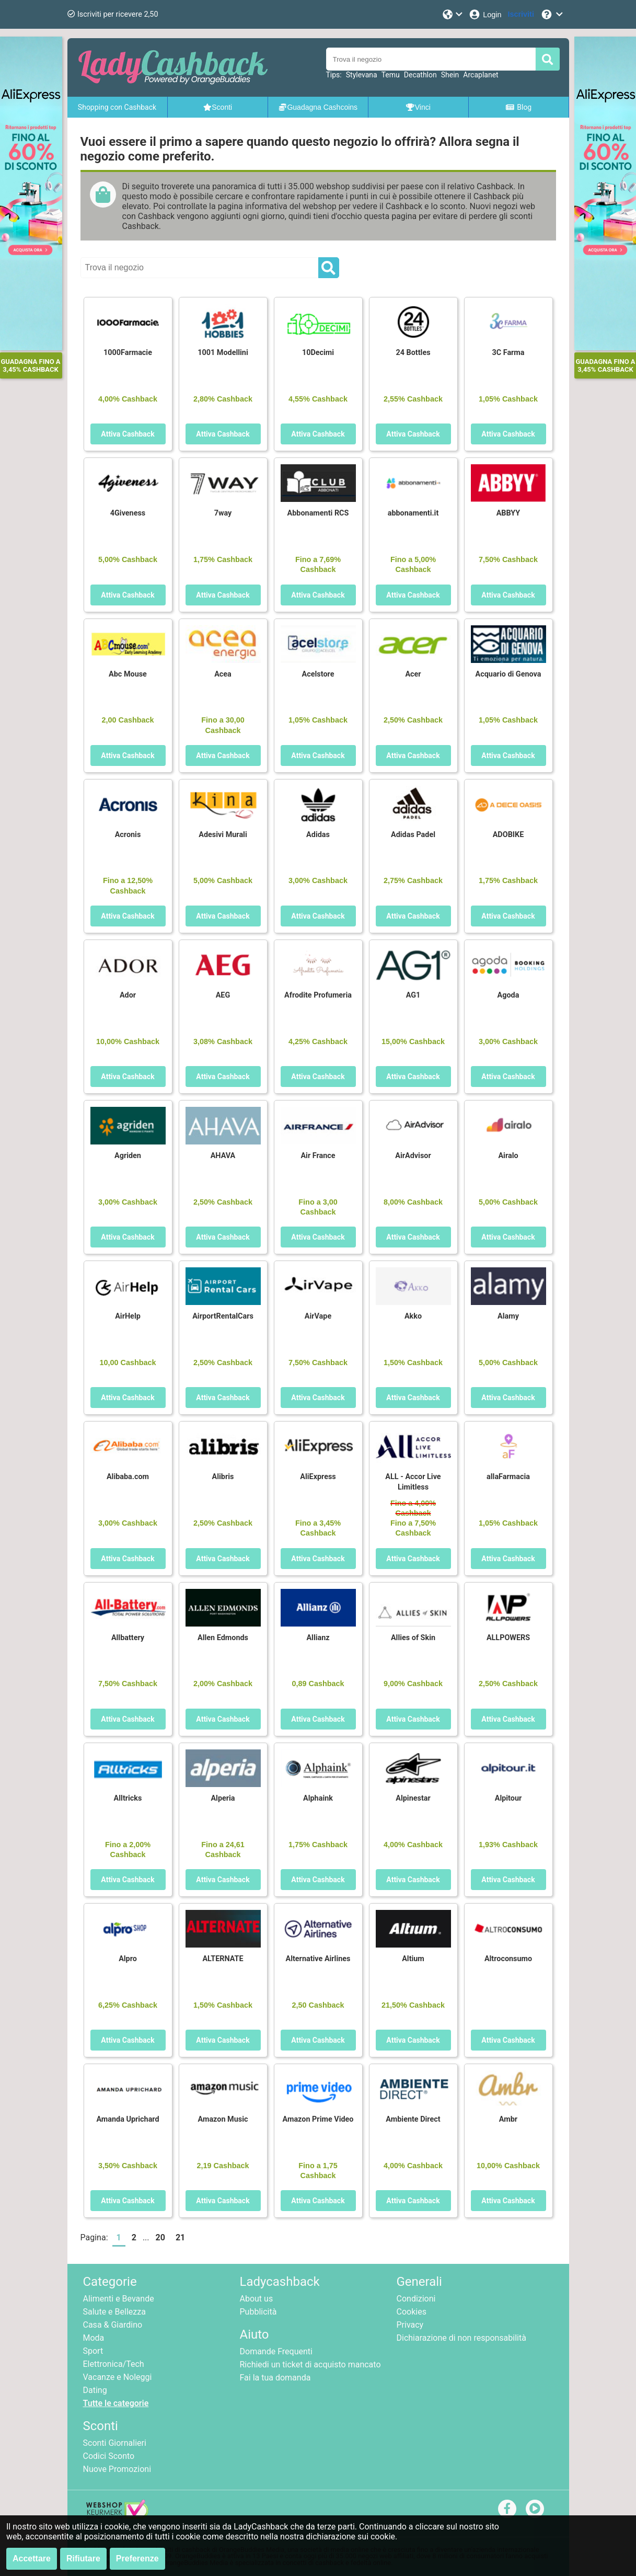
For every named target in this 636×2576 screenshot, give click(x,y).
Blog (518, 107)
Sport (93, 2351)
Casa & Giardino (113, 2325)
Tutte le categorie (116, 2403)
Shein (450, 75)
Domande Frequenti (276, 2351)
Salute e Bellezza (114, 2312)
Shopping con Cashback (117, 107)
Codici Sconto (109, 2456)
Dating (95, 2390)
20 (160, 2237)
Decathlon (420, 75)
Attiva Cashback (127, 434)
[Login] (484, 14)
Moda (94, 2338)
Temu (390, 75)
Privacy (410, 2325)
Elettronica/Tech (113, 2364)
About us (256, 2299)
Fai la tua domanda (275, 2378)
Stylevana (361, 75)
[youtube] (535, 2508)
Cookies (411, 2312)
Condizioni (416, 2299)
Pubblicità (258, 2312)
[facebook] (507, 2508)
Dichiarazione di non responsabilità (461, 2338)
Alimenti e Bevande (118, 2299)
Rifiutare (83, 2558)
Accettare (32, 2558)
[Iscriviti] (521, 14)
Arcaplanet (480, 75)
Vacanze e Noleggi (117, 2377)
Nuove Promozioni (117, 2469)
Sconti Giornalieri (114, 2443)
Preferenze (137, 2558)
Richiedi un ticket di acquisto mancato (310, 2364)
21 (180, 2237)
